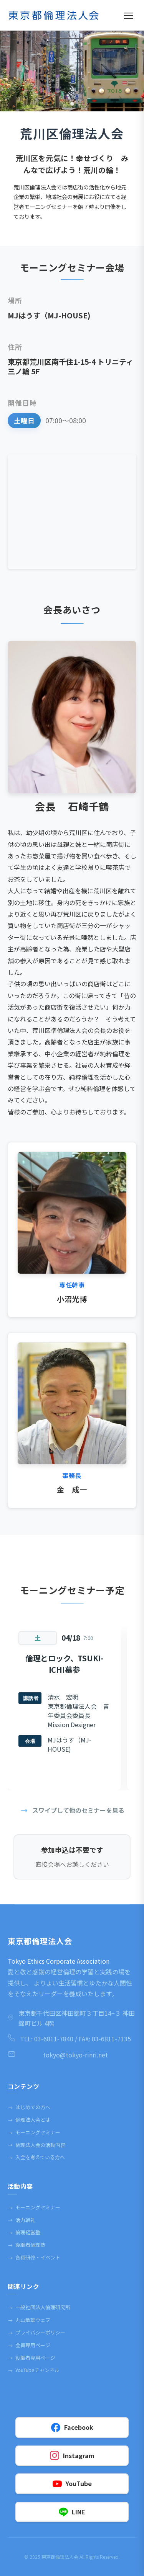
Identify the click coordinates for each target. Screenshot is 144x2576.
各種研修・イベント (34, 2257)
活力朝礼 (21, 2220)
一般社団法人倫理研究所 (39, 2307)
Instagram (72, 2455)
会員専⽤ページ (29, 2345)
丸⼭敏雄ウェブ (29, 2320)
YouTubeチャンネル (34, 2370)
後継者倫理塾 (26, 2245)
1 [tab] (72, 104)
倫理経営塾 (24, 2232)
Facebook (72, 2427)
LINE (72, 2512)
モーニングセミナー (34, 2132)
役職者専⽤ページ (31, 2358)
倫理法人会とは (29, 2120)
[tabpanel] (72, 71)
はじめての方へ (29, 2107)
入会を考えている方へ (36, 2157)
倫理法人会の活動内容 (36, 2145)
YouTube (72, 2483)
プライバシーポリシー (36, 2332)
